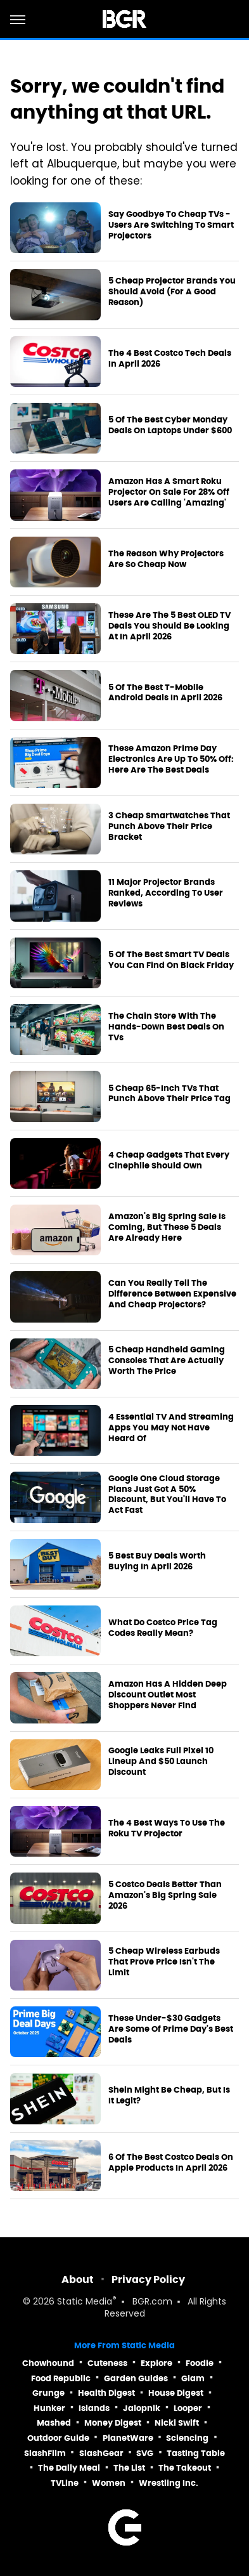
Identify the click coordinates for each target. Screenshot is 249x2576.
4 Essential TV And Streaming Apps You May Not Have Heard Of (171, 1428)
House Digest (175, 2393)
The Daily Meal (69, 2467)
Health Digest (106, 2393)
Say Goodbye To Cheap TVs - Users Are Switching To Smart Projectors (171, 225)
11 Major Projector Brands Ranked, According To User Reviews (165, 893)
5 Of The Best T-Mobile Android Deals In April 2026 (165, 693)
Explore (156, 2363)
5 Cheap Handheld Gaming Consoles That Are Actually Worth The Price (166, 1360)
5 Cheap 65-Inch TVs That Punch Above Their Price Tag (169, 1093)
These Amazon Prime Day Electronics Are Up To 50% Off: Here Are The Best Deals (171, 759)
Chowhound (48, 2363)
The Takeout (184, 2467)
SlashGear (101, 2453)
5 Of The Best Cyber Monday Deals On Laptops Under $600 (170, 425)
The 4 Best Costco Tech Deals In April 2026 (169, 358)
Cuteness (107, 2363)
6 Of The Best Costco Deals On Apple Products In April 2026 (170, 2162)
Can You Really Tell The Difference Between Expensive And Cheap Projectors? (172, 1294)
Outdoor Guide (58, 2438)
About (77, 2279)
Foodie (200, 2363)
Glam (193, 2378)
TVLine (65, 2483)
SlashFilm (45, 2453)
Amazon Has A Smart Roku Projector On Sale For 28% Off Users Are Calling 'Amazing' (168, 492)
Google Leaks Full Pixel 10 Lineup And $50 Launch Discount (161, 1761)
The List (129, 2467)
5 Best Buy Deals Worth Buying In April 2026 (157, 1561)
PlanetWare (128, 2438)
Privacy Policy (148, 2279)
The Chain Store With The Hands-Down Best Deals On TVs (166, 1027)
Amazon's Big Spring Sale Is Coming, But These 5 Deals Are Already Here (167, 1227)
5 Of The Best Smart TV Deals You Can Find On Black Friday (171, 960)
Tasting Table (196, 2453)
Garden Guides (136, 2378)
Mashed (54, 2422)
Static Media (84, 2302)
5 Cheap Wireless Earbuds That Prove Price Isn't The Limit (164, 1962)
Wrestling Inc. (168, 2483)
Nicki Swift (177, 2422)
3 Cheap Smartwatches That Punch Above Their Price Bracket (169, 826)
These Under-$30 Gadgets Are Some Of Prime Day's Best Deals (170, 2029)
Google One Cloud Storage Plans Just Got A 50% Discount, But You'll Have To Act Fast (167, 1495)
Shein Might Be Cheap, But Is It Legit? (169, 2095)
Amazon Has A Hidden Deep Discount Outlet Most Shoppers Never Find (167, 1695)
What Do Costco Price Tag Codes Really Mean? (162, 1628)
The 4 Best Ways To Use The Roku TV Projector (166, 1828)
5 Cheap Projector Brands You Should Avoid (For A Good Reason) (172, 292)
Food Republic (61, 2378)
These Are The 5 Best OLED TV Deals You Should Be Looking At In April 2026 (169, 626)
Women (108, 2483)
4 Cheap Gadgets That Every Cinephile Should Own (168, 1160)
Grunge (48, 2393)
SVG (144, 2453)
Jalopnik (141, 2408)
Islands (94, 2408)
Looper (188, 2408)
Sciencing (187, 2438)
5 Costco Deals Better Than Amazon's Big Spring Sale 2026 (165, 1895)
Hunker (49, 2408)
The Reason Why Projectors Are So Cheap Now (166, 559)
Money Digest (112, 2422)
